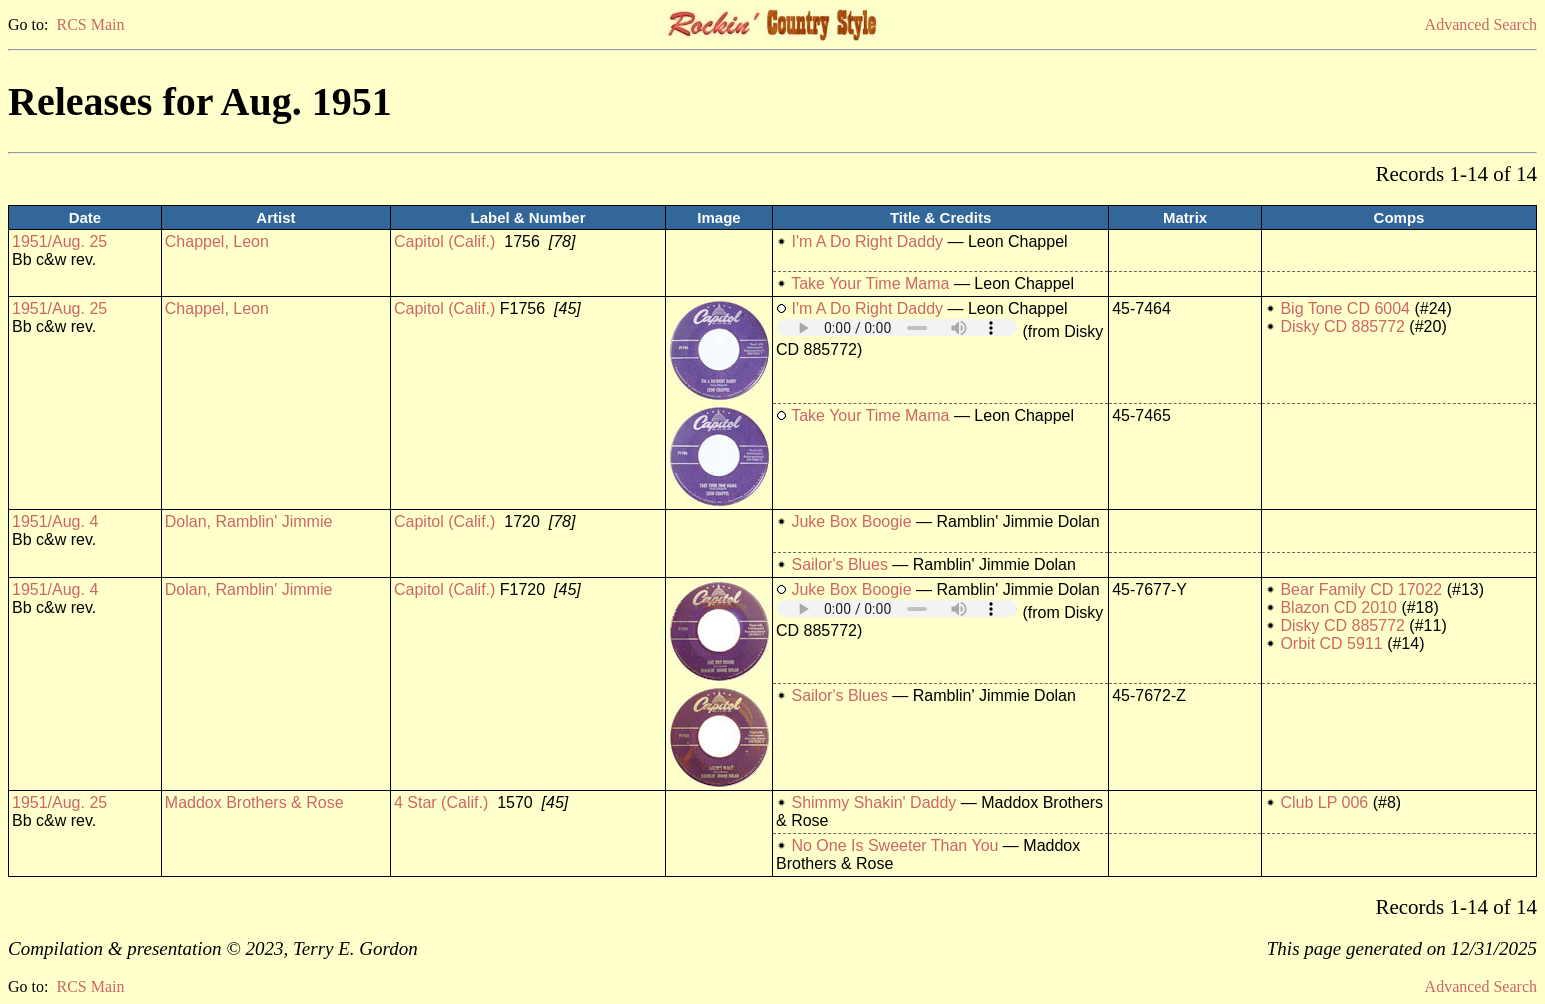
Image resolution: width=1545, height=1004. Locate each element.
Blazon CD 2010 (1338, 607)
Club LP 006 (1324, 802)
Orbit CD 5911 (1331, 643)
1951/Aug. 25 (59, 241)
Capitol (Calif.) (444, 241)
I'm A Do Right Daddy (867, 241)
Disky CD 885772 (1342, 326)
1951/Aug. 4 (55, 521)
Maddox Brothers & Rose (254, 802)
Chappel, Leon (217, 241)
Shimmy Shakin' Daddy (873, 802)
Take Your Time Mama (870, 283)
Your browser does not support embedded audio (897, 327)
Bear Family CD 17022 (1361, 589)
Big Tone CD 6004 (1345, 308)
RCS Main (90, 24)
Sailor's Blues (839, 564)
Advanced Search (1481, 24)
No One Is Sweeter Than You (894, 845)
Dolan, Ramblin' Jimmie (249, 521)
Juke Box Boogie (851, 521)
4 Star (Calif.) (441, 802)
